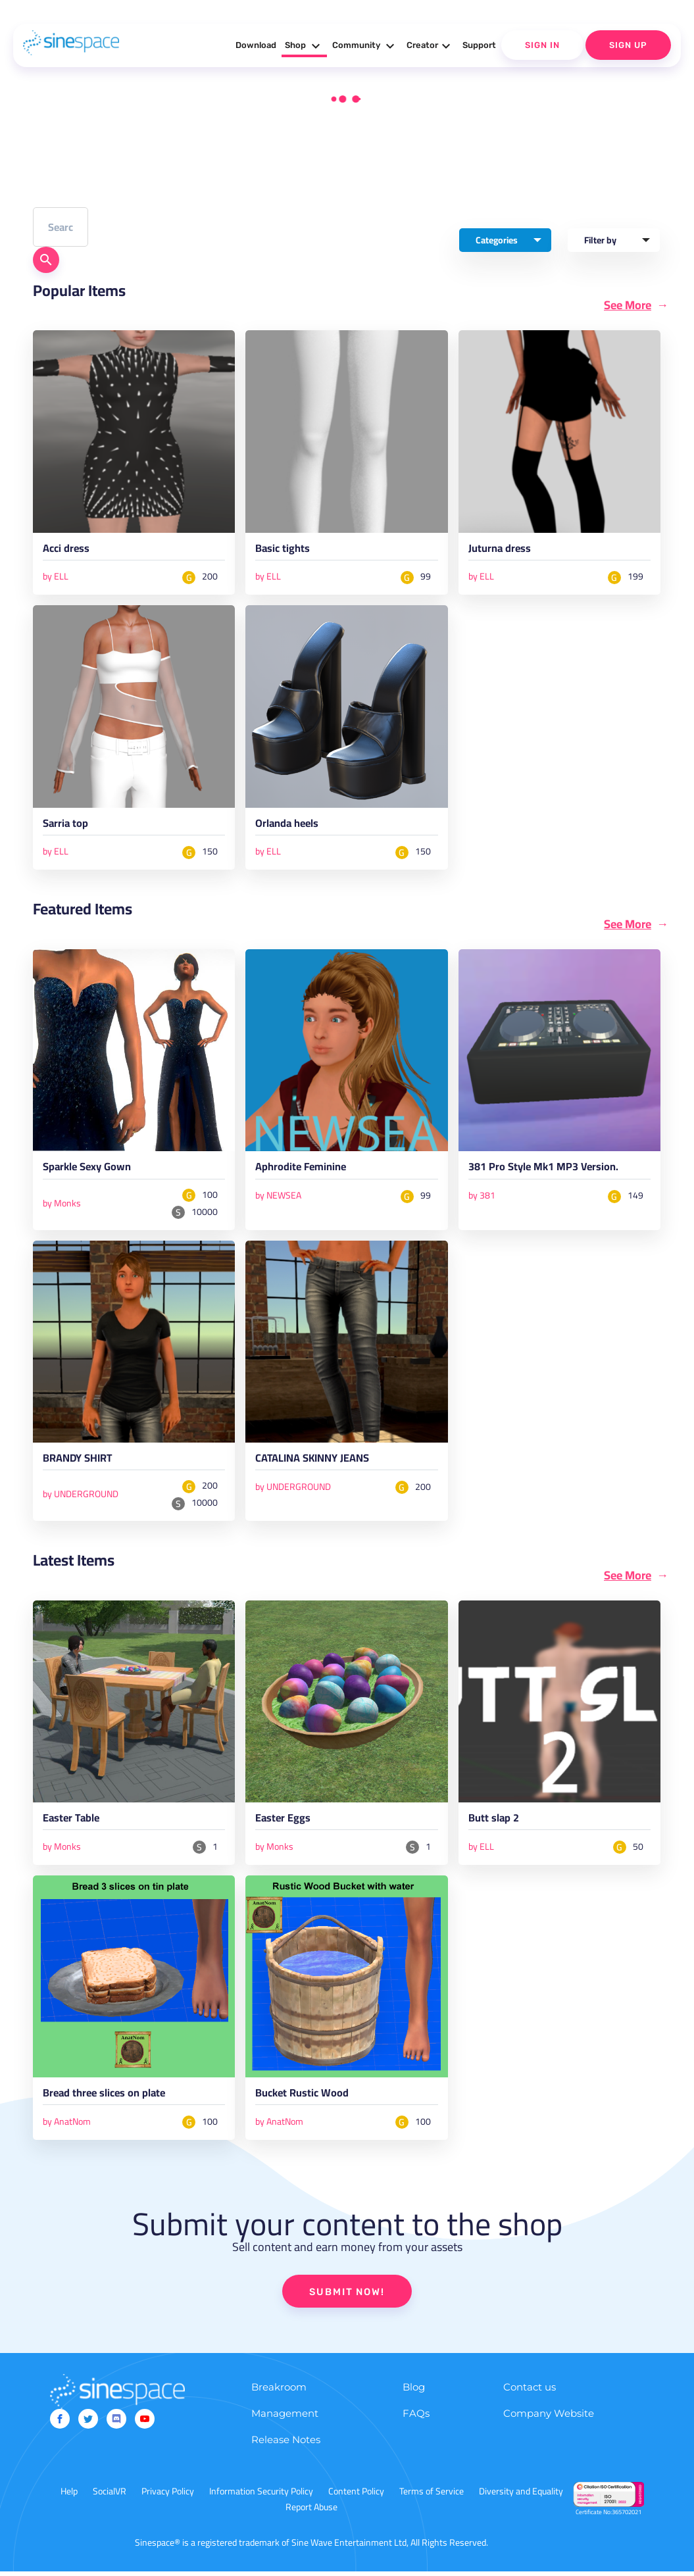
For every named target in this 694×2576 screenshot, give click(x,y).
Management (284, 2418)
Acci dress (67, 550)
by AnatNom (67, 2125)
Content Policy (356, 2495)
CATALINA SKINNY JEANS (317, 1462)
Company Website (548, 2418)
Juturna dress (500, 550)
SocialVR (109, 2495)
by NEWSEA (278, 1197)
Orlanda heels (288, 826)
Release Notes (285, 2444)
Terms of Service (431, 2495)
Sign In (542, 45)
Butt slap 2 (494, 1823)
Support (479, 45)
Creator (430, 46)
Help (69, 2495)
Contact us (529, 2391)
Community (365, 46)
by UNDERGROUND (80, 1496)
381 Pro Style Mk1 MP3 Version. (547, 1170)
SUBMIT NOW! (347, 2296)
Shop (304, 46)
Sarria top (66, 826)
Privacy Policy (167, 2495)
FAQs (416, 2418)
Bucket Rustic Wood (304, 2098)
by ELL (55, 576)
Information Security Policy (261, 2495)
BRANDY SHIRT (80, 1462)
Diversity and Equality (521, 2495)
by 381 (481, 1197)
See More (627, 305)
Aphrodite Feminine (303, 1170)
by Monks (62, 1205)
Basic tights (283, 550)
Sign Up (628, 45)
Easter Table (73, 1823)
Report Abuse (311, 2511)
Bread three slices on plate (107, 2098)
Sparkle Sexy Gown (90, 1170)
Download (255, 45)
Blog (414, 2391)
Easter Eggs (283, 1823)
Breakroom (279, 2391)
